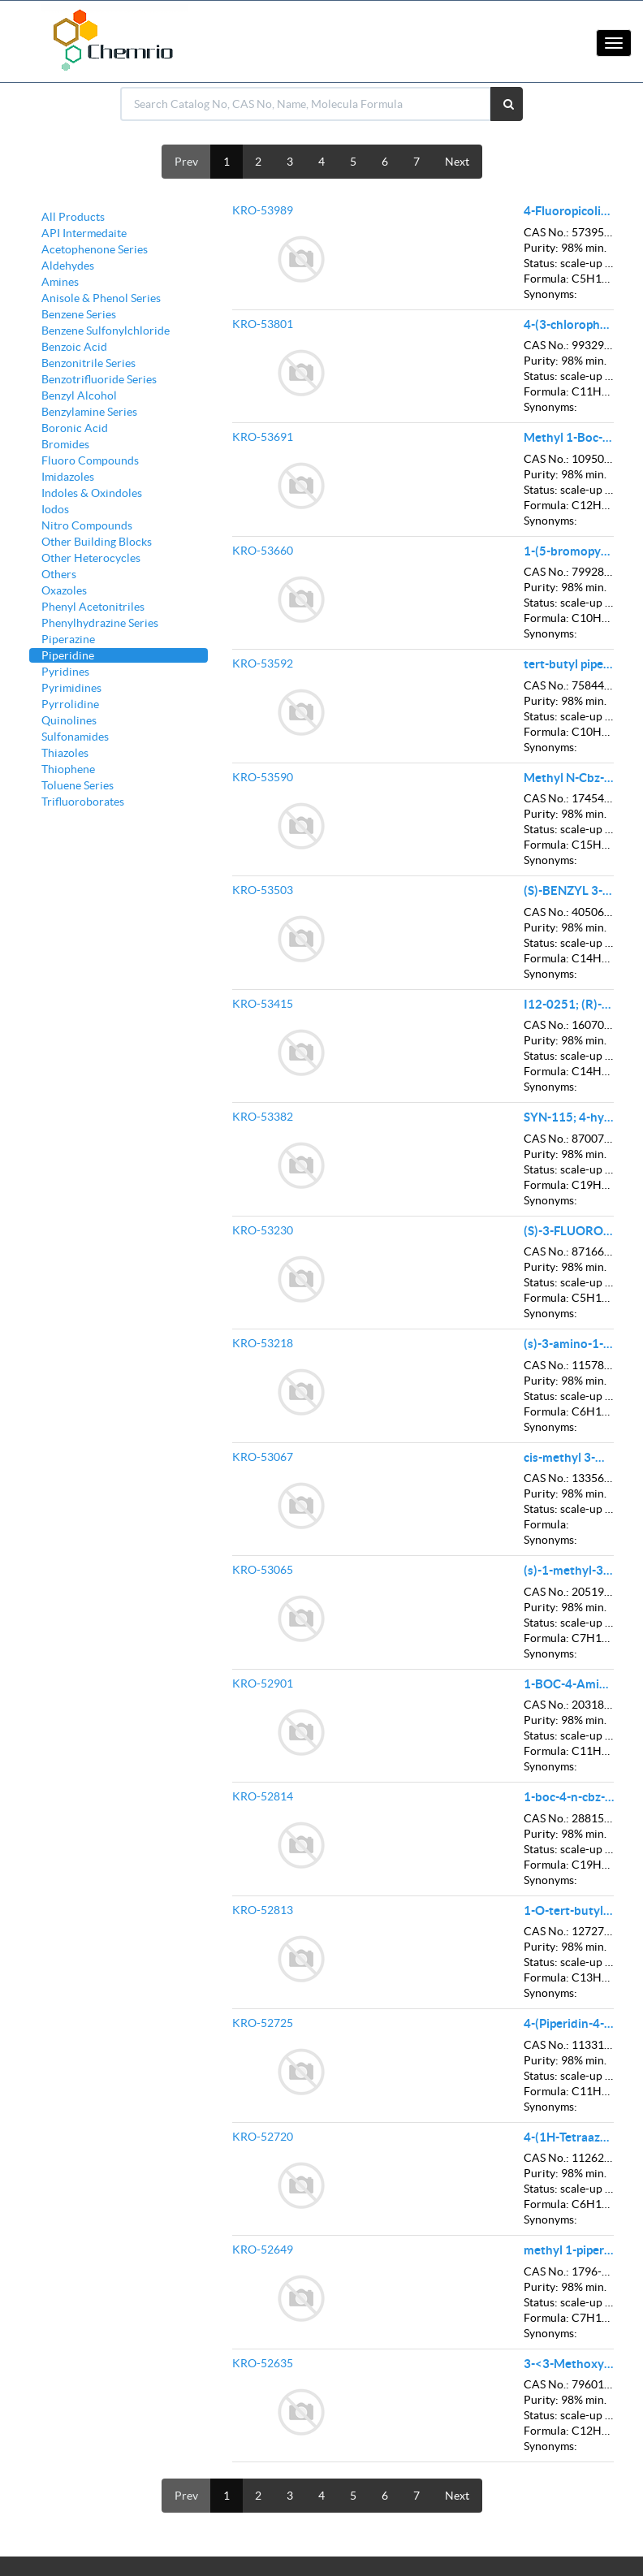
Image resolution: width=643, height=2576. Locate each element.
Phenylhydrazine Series (99, 622)
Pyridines (65, 671)
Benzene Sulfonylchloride (105, 330)
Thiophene (68, 769)
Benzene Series (78, 314)
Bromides (65, 444)
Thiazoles (64, 752)
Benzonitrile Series (88, 363)
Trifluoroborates (82, 801)
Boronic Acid (74, 427)
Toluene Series (77, 785)
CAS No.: (546, 232)
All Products (73, 216)
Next (457, 161)
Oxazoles (64, 590)
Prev (186, 161)
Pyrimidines (71, 687)
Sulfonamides (75, 736)
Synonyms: (550, 294)
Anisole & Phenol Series (101, 298)
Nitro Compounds (86, 525)
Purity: (541, 247)
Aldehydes (67, 265)
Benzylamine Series (89, 411)
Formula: (546, 278)
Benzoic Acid (74, 346)
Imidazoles (67, 476)
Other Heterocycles (90, 557)
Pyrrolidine (70, 704)
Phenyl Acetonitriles (93, 606)
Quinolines (69, 720)
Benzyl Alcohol (79, 395)
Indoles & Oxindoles (91, 492)
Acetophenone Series (94, 249)
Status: (541, 263)
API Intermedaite (84, 233)
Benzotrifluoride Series (99, 379)
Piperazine (68, 639)
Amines (60, 281)
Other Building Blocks (96, 541)
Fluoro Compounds (90, 460)
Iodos (55, 509)
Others (58, 574)
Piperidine (67, 655)
